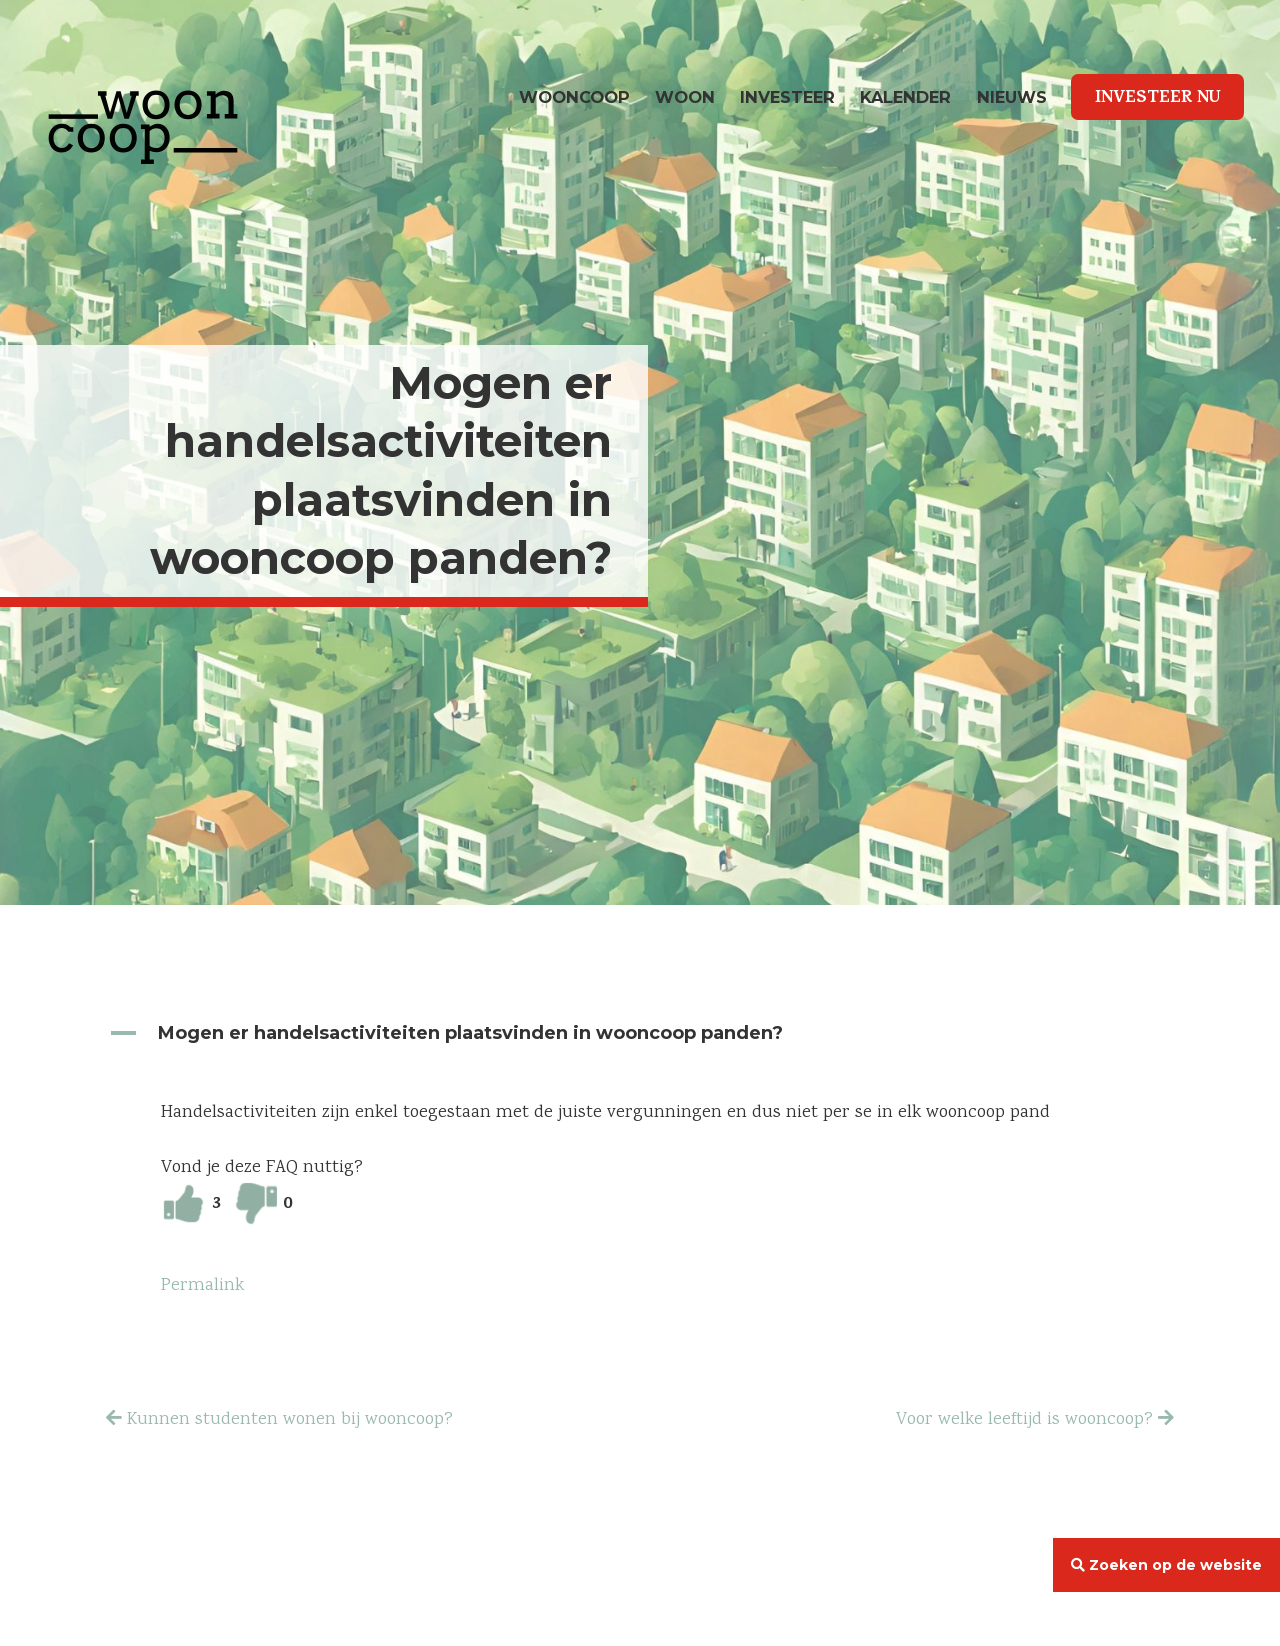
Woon (685, 97)
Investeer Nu (1158, 99)
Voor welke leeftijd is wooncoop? (1024, 1420)
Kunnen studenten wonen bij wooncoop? (290, 1420)
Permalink (202, 1286)
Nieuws (1012, 97)
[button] (640, 1033)
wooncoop (574, 97)
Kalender (905, 97)
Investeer (787, 97)
